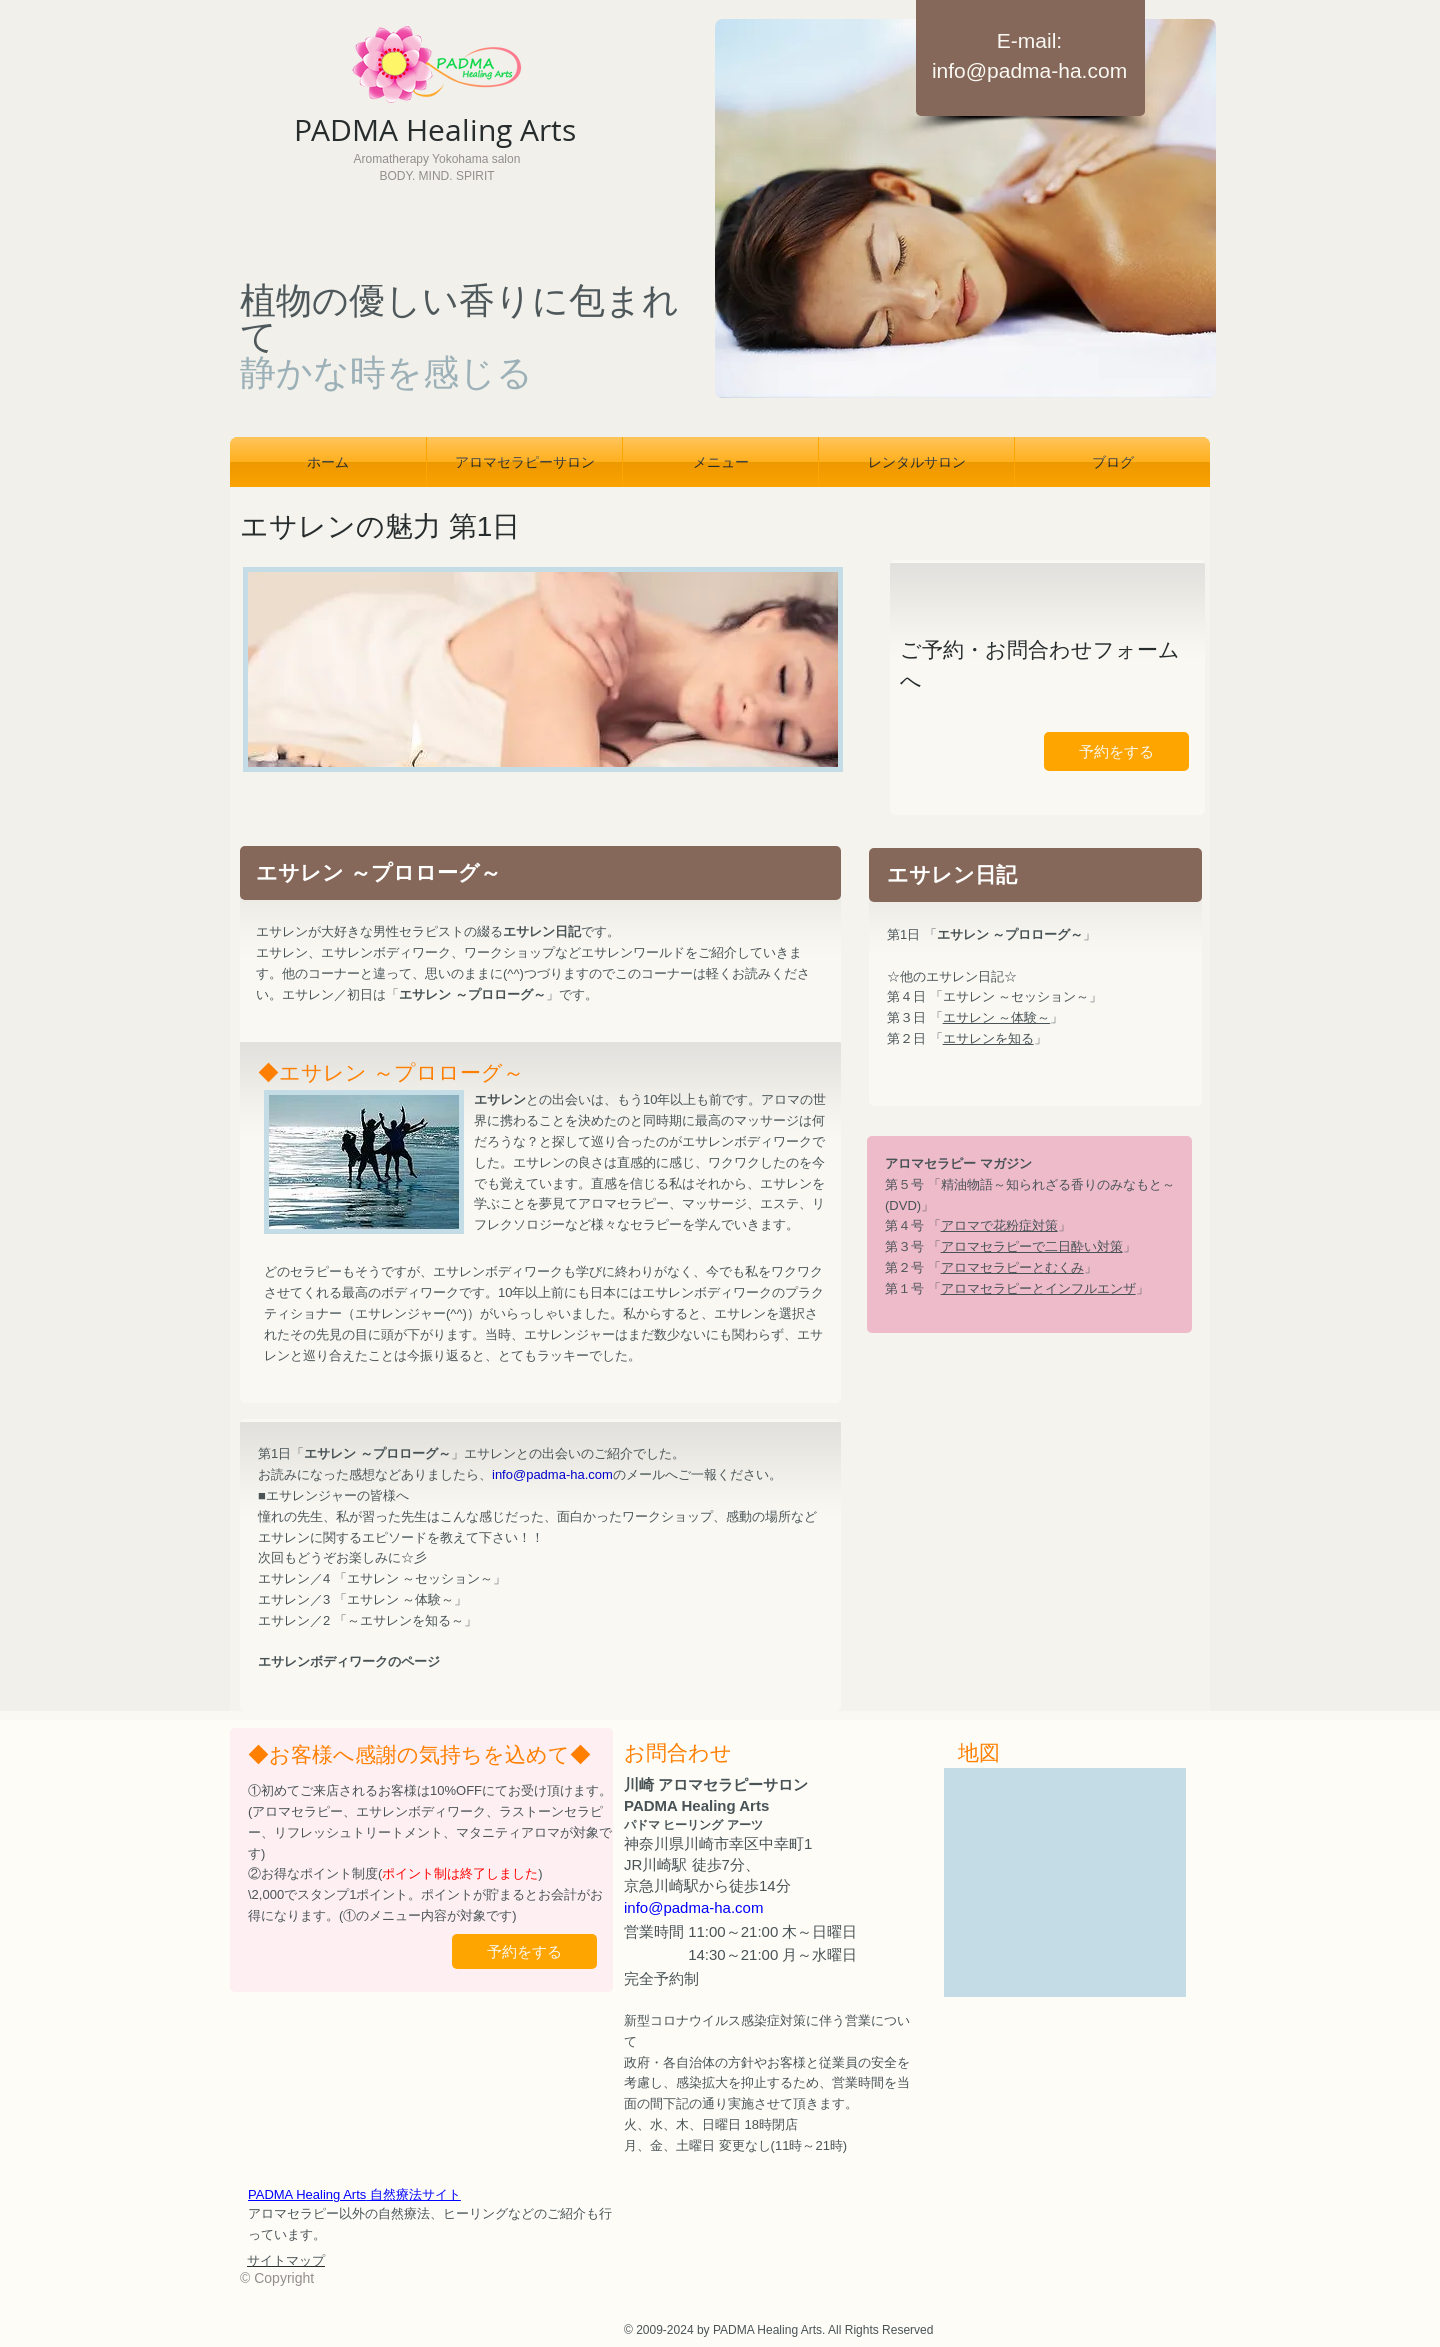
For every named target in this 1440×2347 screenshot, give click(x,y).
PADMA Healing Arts (354, 2194)
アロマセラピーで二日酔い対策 (1032, 1246)
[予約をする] (1116, 751)
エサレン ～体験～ (997, 1017)
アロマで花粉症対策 (999, 1225)
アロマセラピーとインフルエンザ (1038, 1288)
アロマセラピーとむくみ (1012, 1267)
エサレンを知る (988, 1038)
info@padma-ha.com (1029, 70)
